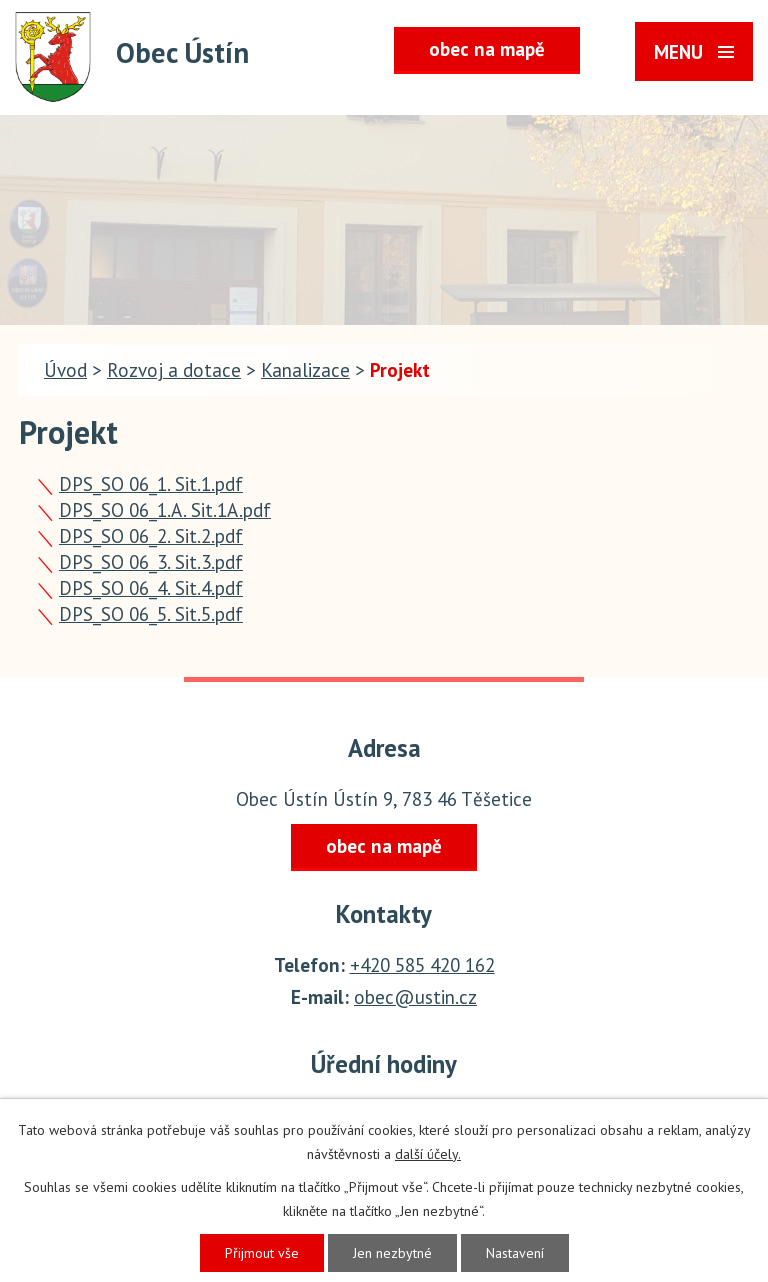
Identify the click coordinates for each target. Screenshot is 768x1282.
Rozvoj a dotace (174, 370)
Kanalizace (305, 370)
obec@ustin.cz (415, 997)
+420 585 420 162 (422, 965)
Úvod (65, 370)
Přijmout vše (262, 1253)
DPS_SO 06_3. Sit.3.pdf (151, 562)
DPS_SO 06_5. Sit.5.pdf (151, 614)
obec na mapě (487, 49)
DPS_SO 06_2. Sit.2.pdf (151, 536)
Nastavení (515, 1253)
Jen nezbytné (392, 1253)
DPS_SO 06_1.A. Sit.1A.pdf (165, 510)
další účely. (428, 1154)
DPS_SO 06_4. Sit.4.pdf (151, 588)
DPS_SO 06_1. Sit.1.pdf (151, 484)
